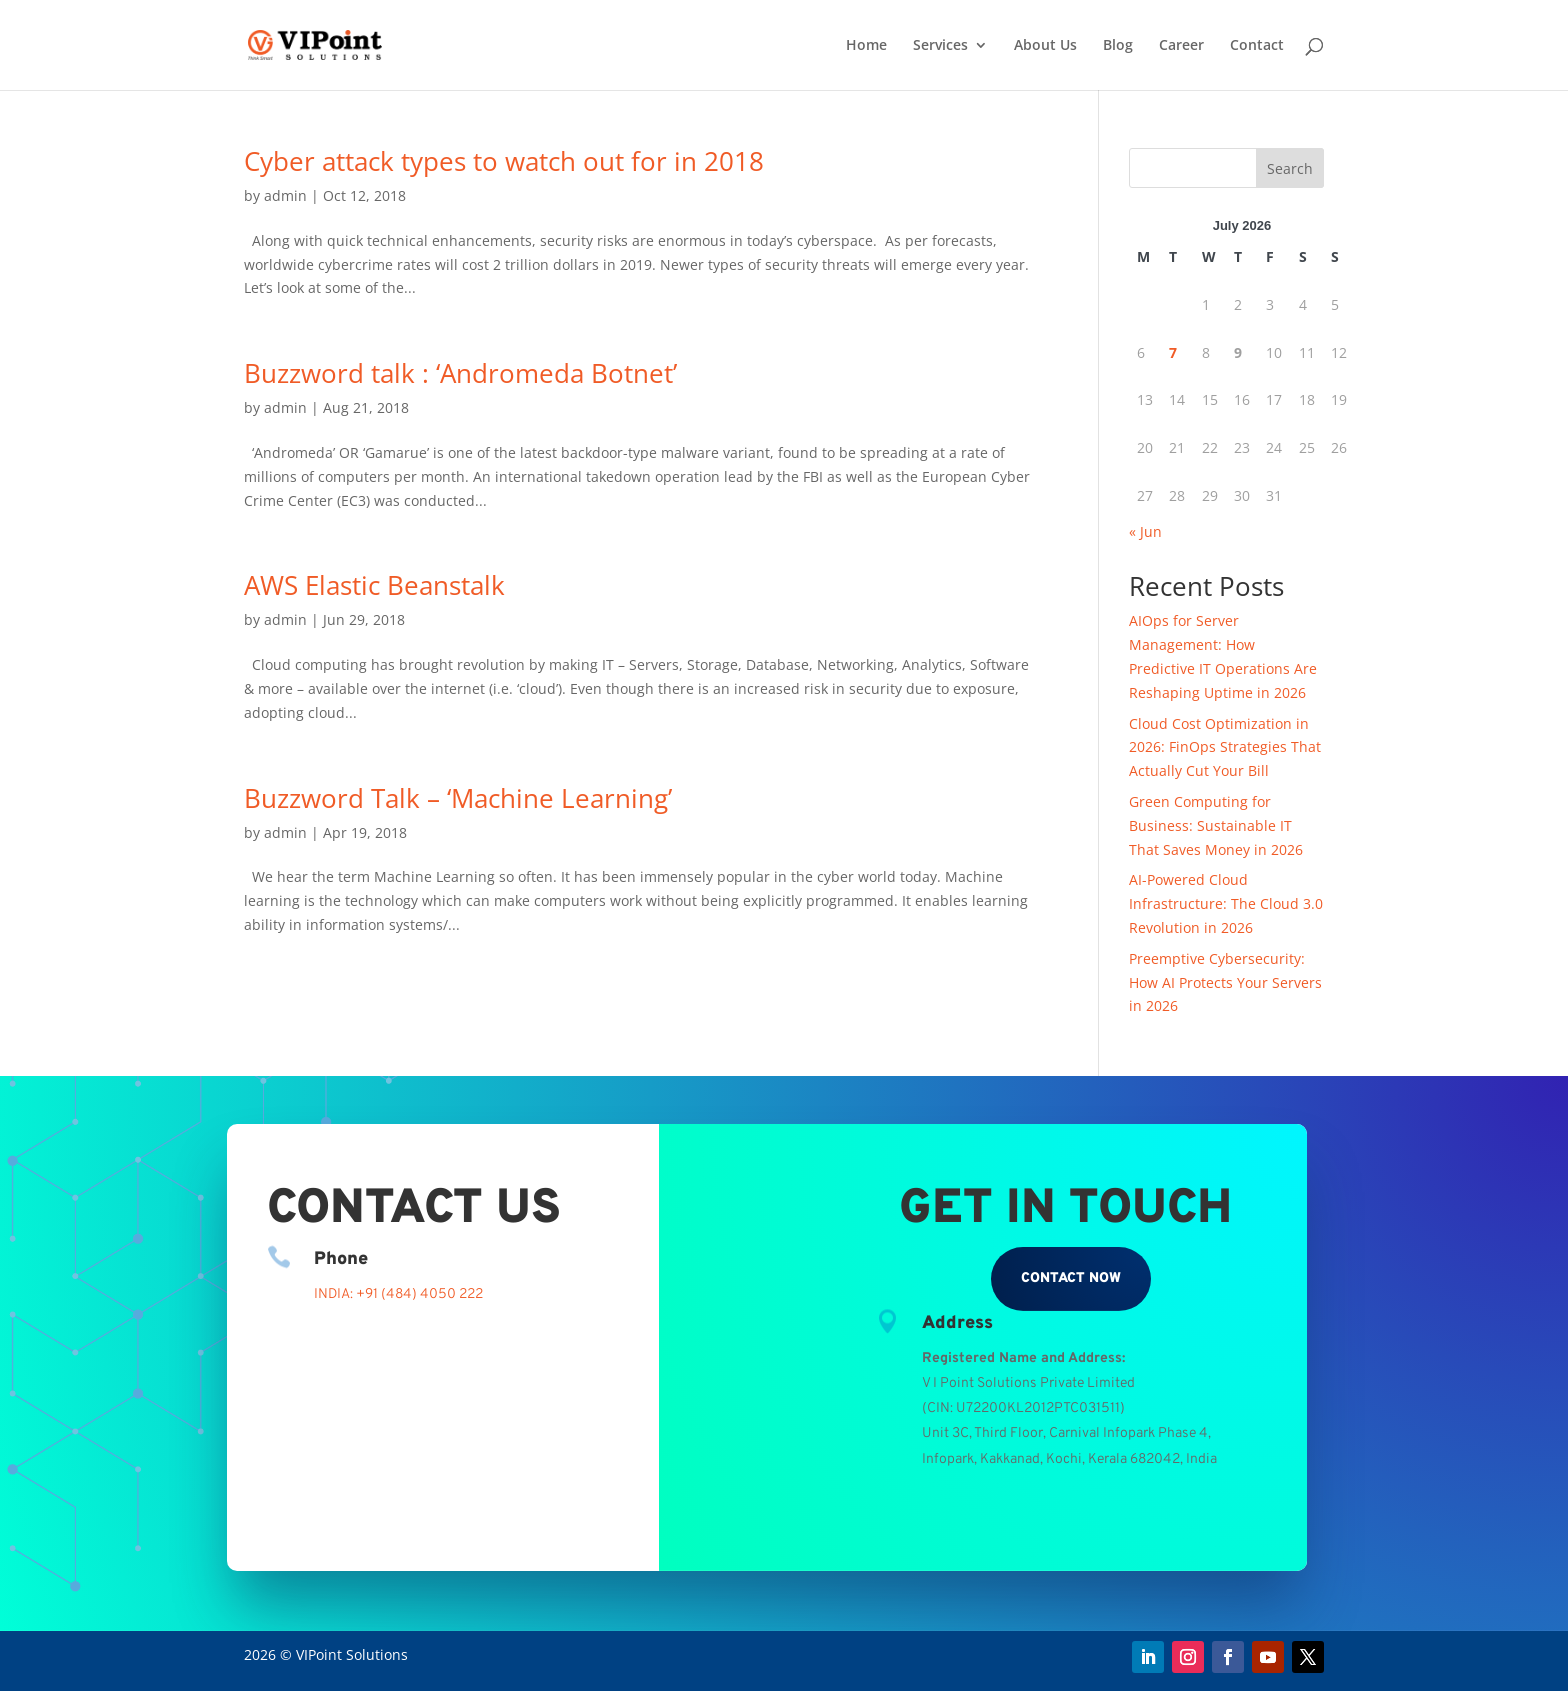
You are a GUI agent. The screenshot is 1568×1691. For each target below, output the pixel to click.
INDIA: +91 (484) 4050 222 (398, 1294)
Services (940, 46)
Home (866, 46)
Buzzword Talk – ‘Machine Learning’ (458, 798)
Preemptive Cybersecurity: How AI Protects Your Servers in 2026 (1225, 982)
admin (285, 195)
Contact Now (1071, 1278)
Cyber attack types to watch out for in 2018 (504, 161)
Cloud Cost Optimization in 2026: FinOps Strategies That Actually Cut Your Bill (1225, 747)
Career (1181, 46)
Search (1290, 168)
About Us (1045, 46)
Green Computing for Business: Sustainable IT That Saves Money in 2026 (1216, 825)
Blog (1118, 46)
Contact (1257, 46)
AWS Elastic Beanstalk (374, 585)
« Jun (1145, 531)
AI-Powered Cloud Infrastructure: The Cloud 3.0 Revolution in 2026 (1226, 903)
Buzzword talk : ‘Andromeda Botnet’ (460, 373)
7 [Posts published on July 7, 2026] (1173, 352)
